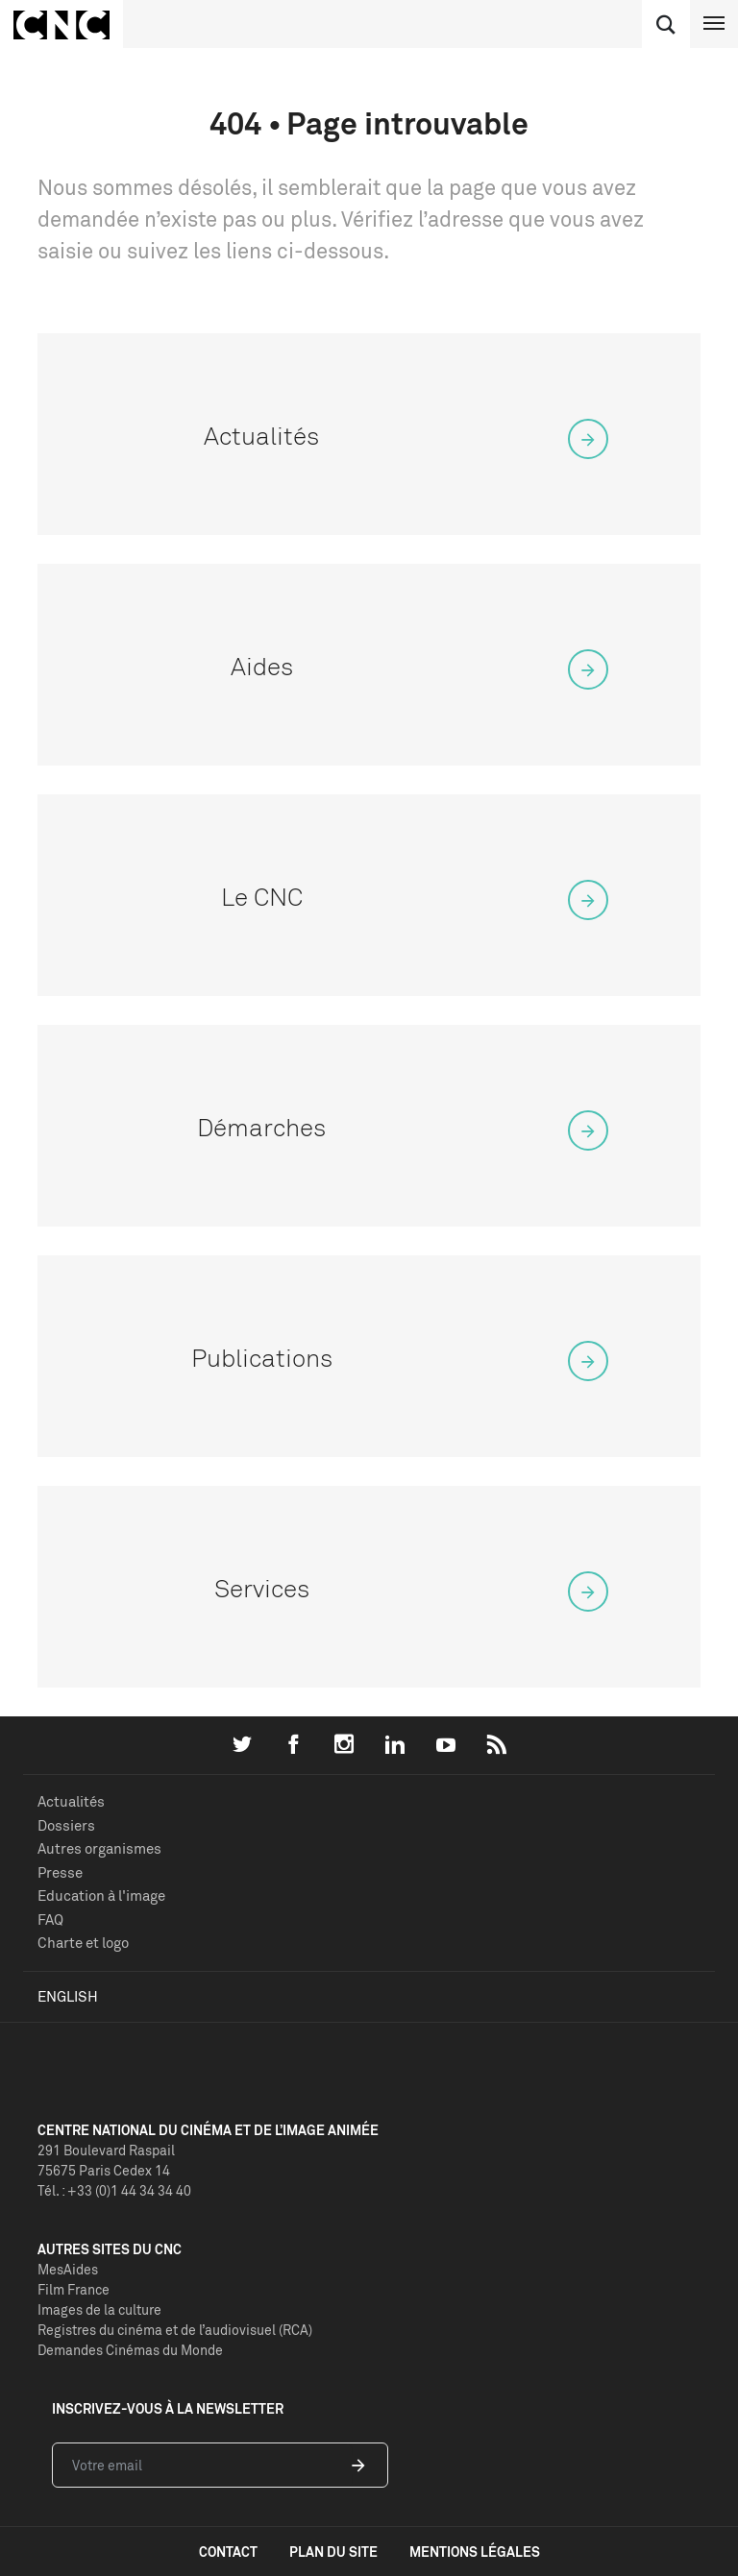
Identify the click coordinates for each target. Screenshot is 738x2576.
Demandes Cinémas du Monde (130, 2350)
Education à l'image (101, 1895)
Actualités (71, 1801)
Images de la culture (99, 2309)
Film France (73, 2289)
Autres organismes (99, 1848)
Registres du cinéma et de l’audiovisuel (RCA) (174, 2329)
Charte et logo (83, 1942)
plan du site (333, 2551)
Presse (60, 1872)
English (67, 1996)
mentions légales (474, 2551)
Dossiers (66, 1825)
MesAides (67, 2269)
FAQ (50, 1919)
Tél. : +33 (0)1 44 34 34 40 (114, 2190)
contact (228, 2551)
